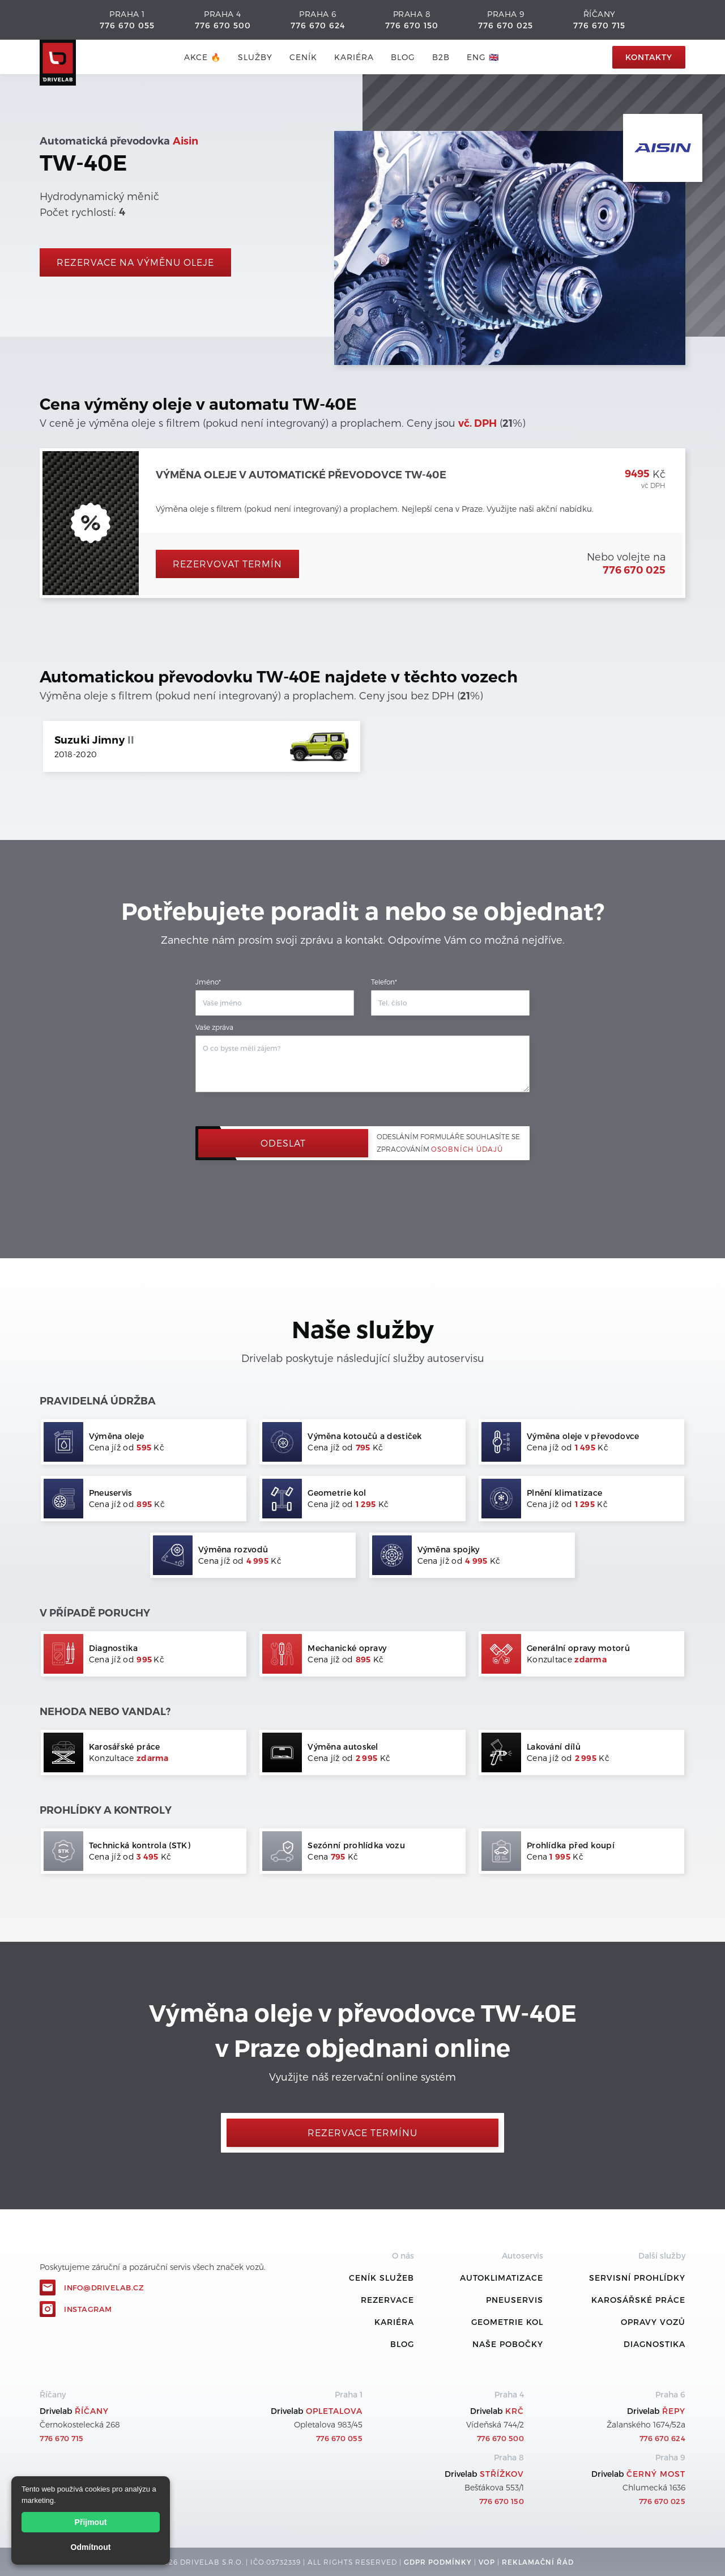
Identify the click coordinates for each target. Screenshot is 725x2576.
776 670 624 (318, 25)
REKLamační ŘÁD (538, 2562)
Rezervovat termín (227, 563)
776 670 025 (505, 25)
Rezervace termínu (362, 2132)
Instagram (88, 2309)
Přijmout (91, 2522)
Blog (402, 2344)
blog (403, 57)
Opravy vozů (653, 2322)
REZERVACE (387, 2300)
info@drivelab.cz (104, 2287)
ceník (303, 57)
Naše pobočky (507, 2344)
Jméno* (208, 982)
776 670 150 (411, 25)
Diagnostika (654, 2344)
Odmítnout (91, 2547)
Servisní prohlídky (637, 2277)
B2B (441, 57)
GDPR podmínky (438, 2562)
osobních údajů (467, 1149)
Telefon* (384, 982)
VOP (487, 2562)
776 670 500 (223, 25)
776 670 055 (127, 25)
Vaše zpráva (214, 1027)
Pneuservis (514, 2300)
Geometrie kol (507, 2322)
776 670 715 (599, 25)
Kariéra (354, 57)
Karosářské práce (638, 2300)
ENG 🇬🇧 (483, 57)
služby (255, 57)
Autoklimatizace (501, 2277)
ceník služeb (381, 2277)
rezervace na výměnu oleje (135, 262)
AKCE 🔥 (202, 57)
